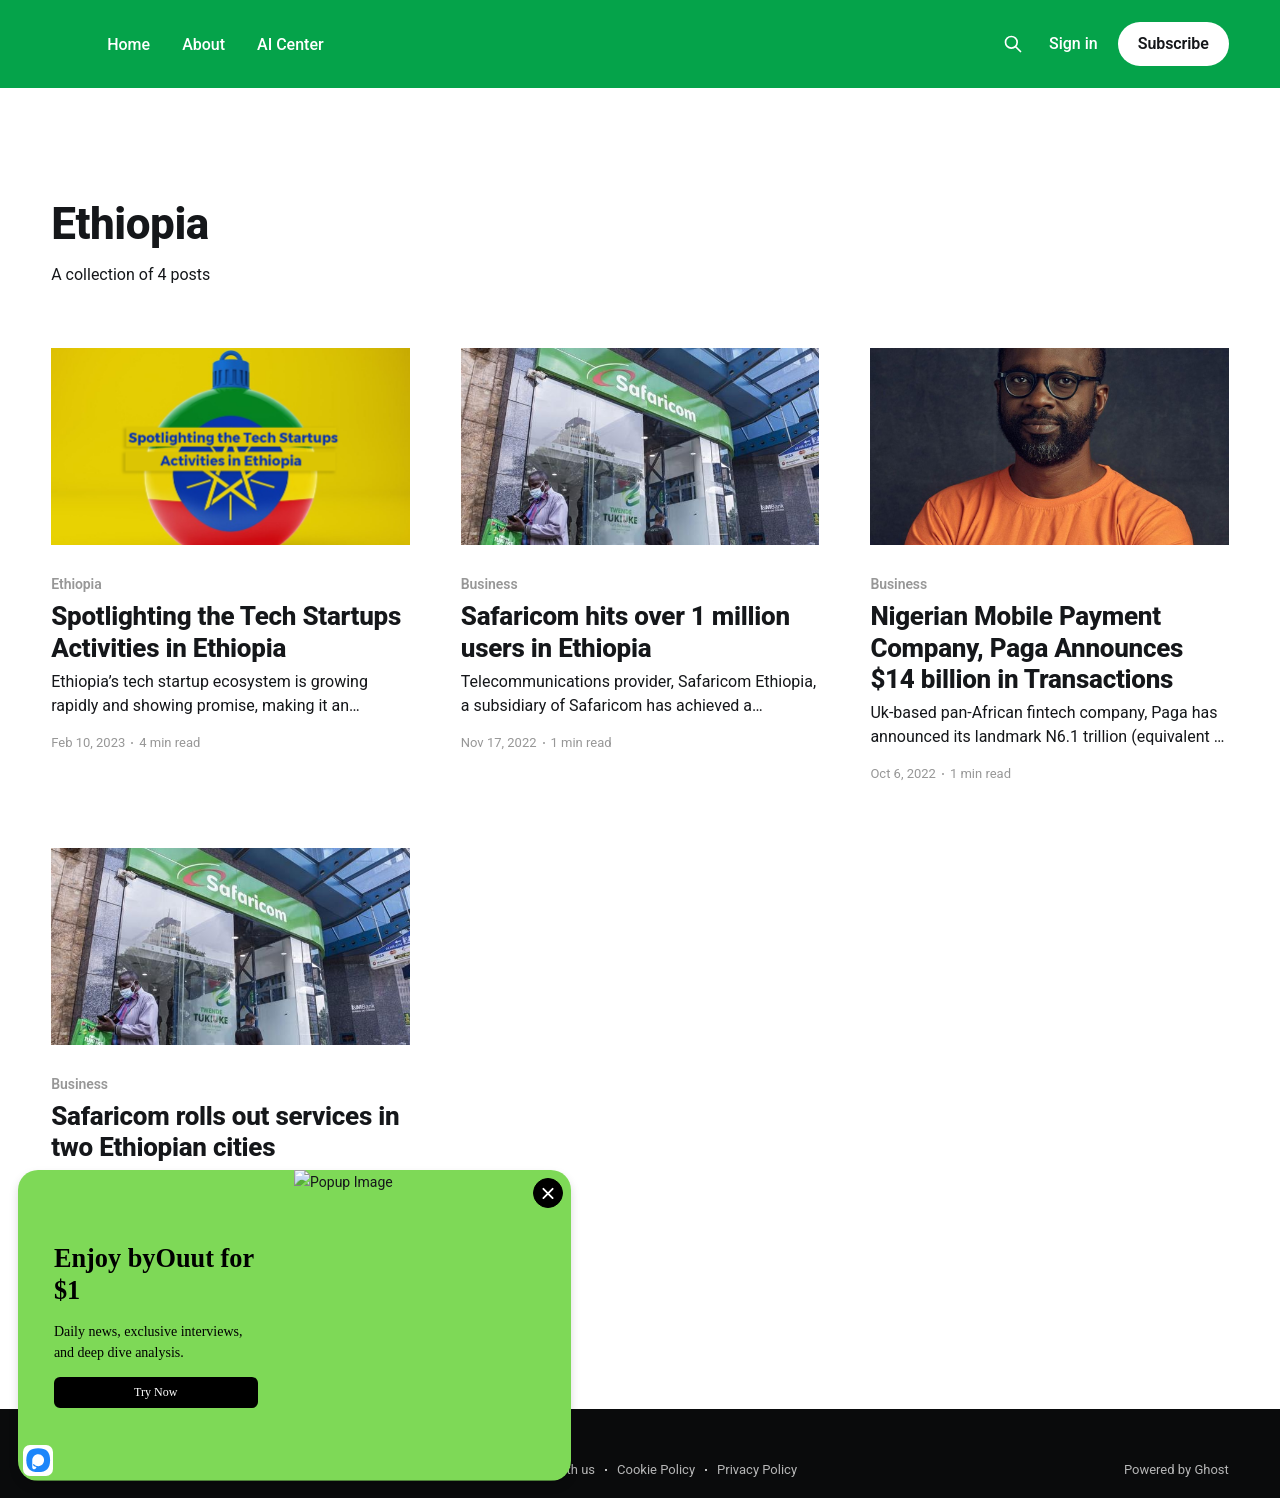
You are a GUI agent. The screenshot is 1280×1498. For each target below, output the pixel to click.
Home (128, 44)
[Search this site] (1013, 44)
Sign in (1073, 43)
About (203, 44)
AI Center (290, 44)
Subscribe (1173, 43)
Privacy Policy (757, 1469)
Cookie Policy (656, 1469)
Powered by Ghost (1176, 1469)
